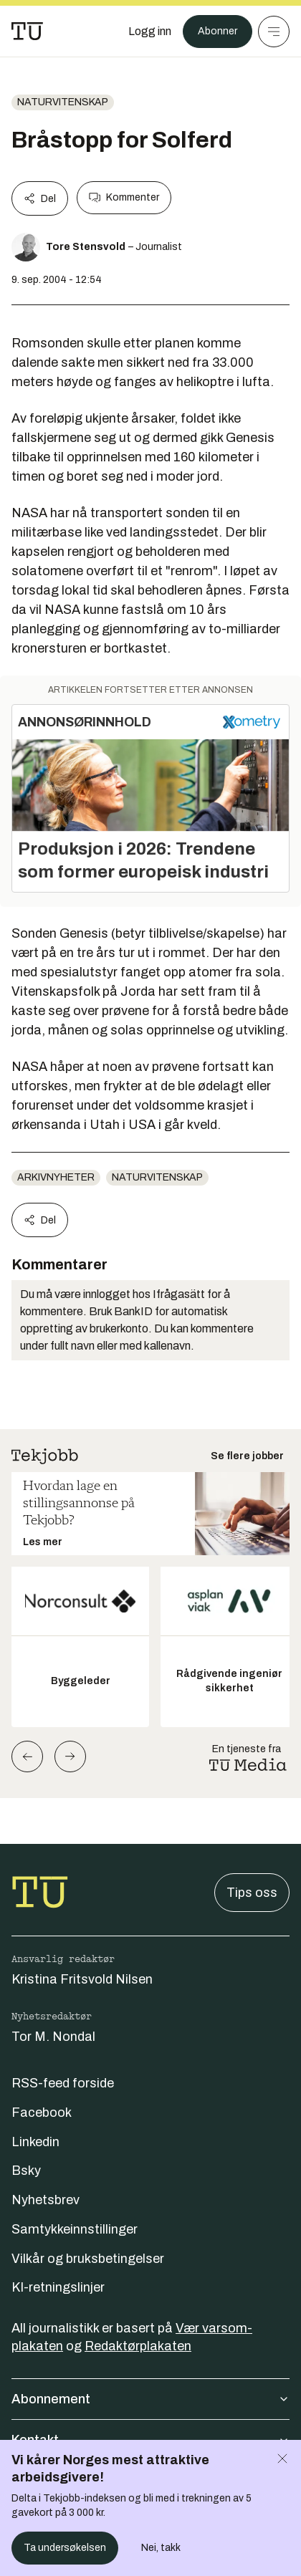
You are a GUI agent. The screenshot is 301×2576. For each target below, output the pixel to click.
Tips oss (251, 1892)
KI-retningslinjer (58, 2287)
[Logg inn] (149, 31)
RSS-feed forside (62, 2083)
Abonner (217, 31)
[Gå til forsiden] (27, 31)
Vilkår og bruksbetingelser (87, 2258)
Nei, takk (161, 2547)
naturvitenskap (62, 102)
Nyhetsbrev (45, 2200)
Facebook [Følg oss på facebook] (41, 2112)
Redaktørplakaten (138, 2346)
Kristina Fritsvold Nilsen (82, 1979)
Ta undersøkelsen (65, 2547)
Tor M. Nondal (53, 2036)
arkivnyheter (56, 1177)
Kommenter (124, 197)
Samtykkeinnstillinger (74, 2229)
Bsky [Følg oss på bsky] (26, 2170)
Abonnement (150, 2399)
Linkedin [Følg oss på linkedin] (35, 2142)
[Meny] (274, 31)
